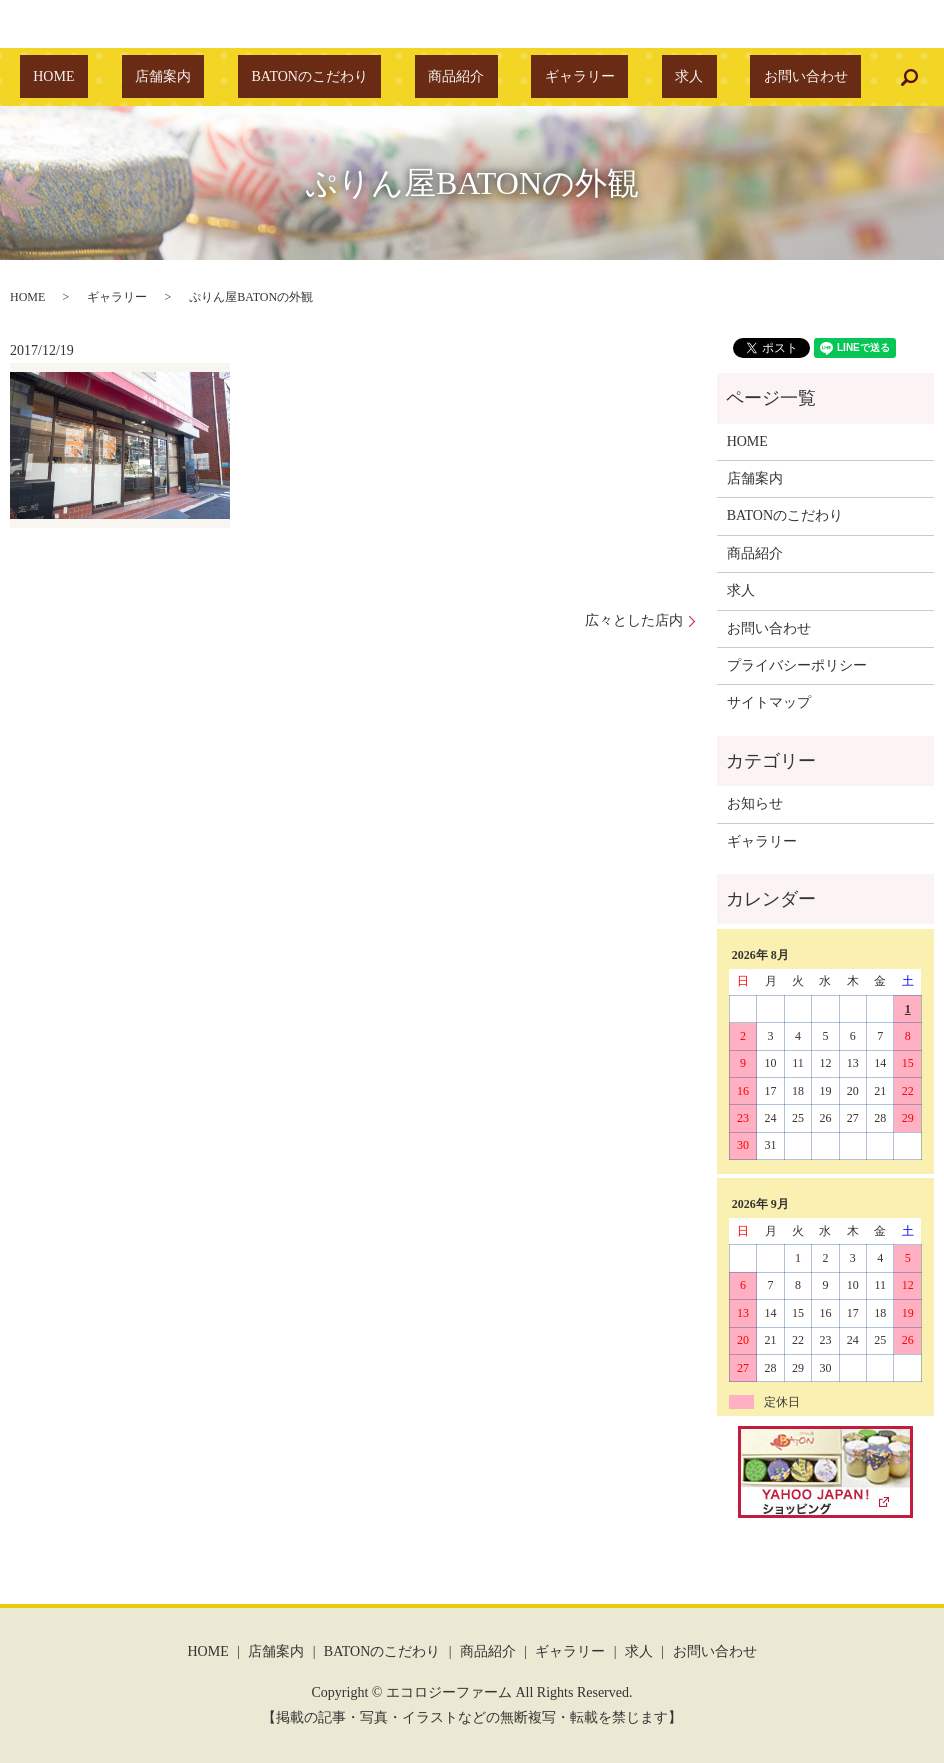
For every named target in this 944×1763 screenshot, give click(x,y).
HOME (134, 77)
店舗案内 (216, 77)
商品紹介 (456, 77)
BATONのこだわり (336, 77)
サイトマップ (769, 702)
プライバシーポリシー (797, 665)
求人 (635, 77)
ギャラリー (553, 77)
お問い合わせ (725, 77)
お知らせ (755, 803)
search (815, 77)
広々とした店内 (634, 620)
